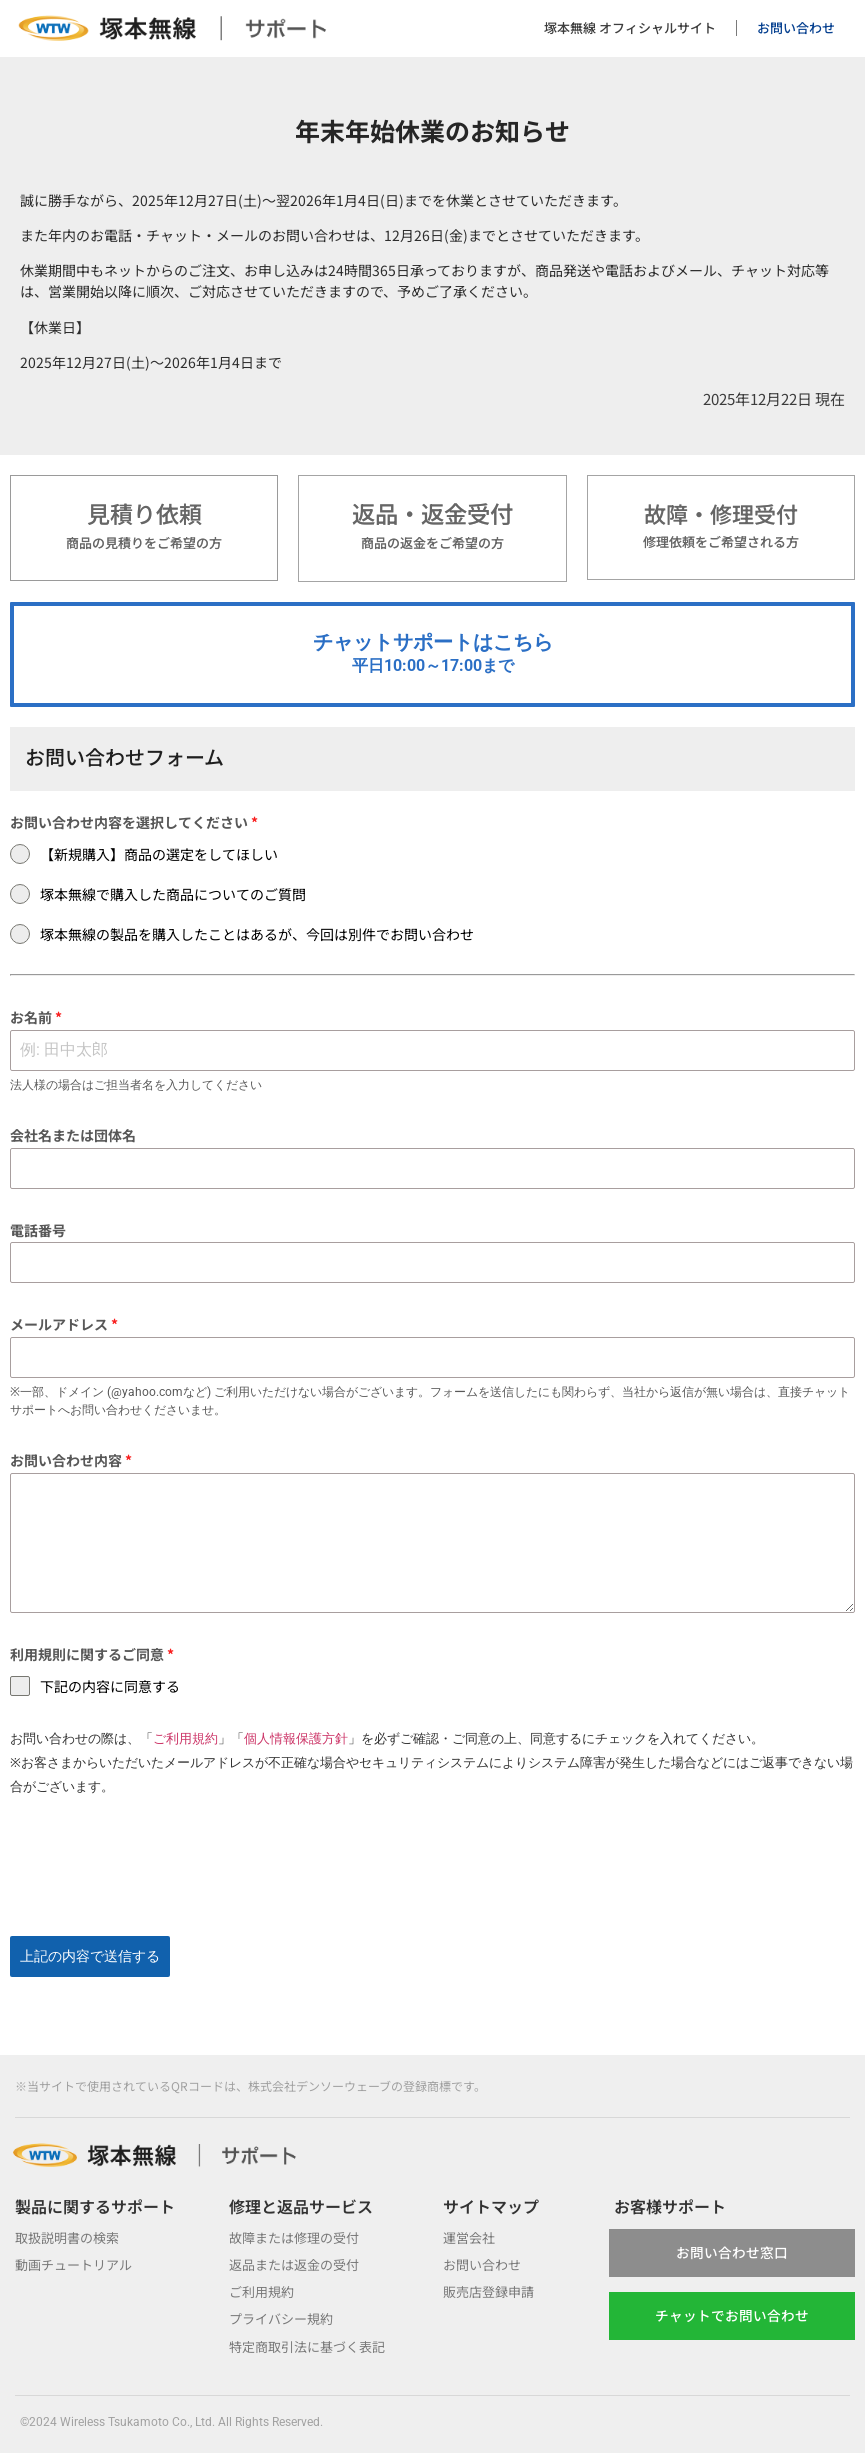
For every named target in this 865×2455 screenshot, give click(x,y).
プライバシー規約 (285, 2321)
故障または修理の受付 (299, 2238)
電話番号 (38, 1240)
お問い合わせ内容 (71, 1470)
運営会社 (471, 2238)
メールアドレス (64, 1335)
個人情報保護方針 (296, 1749)
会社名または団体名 (73, 1146)
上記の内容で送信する (90, 1967)
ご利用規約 (185, 1749)
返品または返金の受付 (299, 2266)
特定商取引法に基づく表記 (313, 2348)
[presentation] (432, 1878)
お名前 (36, 1028)
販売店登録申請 (492, 2293)
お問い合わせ (796, 27)
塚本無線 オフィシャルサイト (630, 27)
